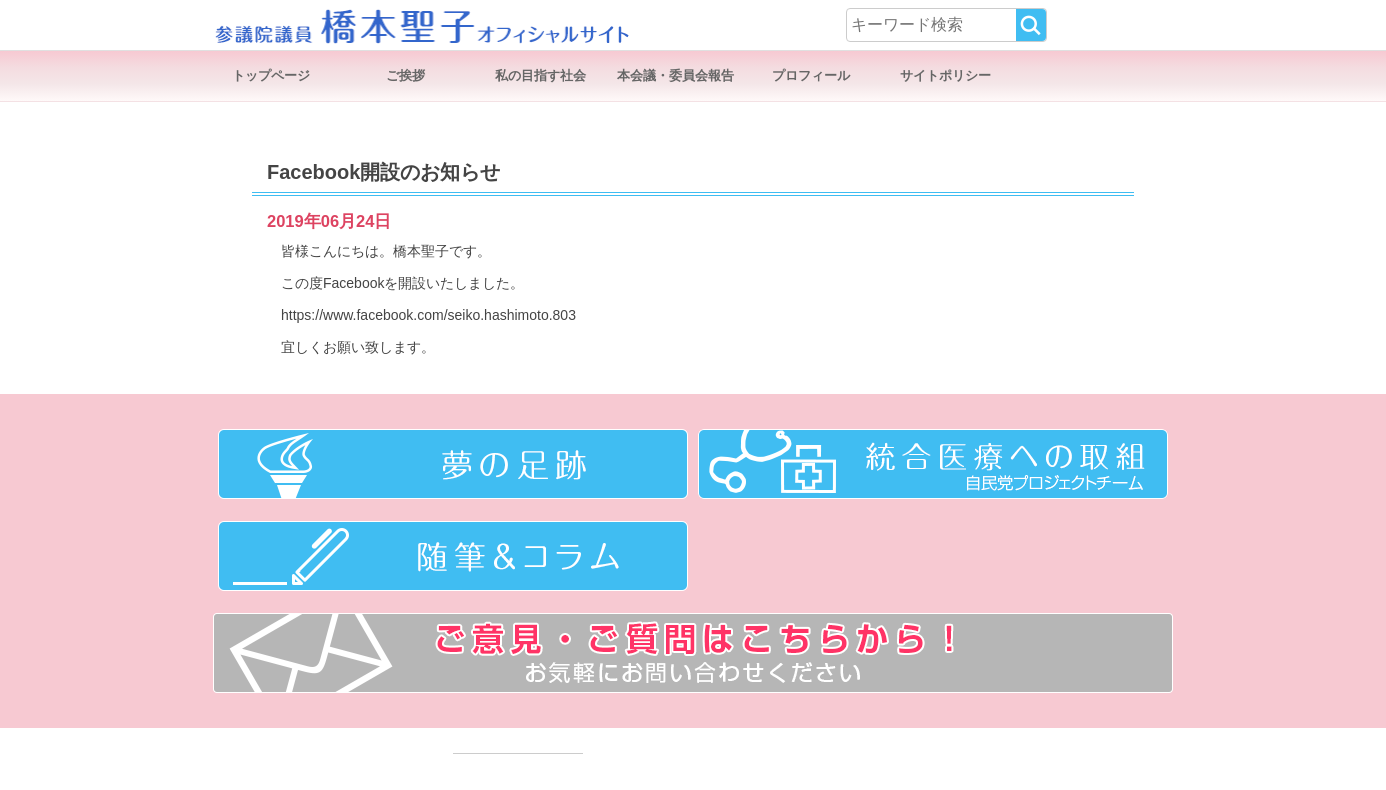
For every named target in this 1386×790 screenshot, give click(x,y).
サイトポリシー (945, 75)
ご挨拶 (405, 75)
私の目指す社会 (540, 75)
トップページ (271, 75)
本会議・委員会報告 (675, 75)
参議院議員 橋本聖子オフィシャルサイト (421, 25)
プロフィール (811, 75)
